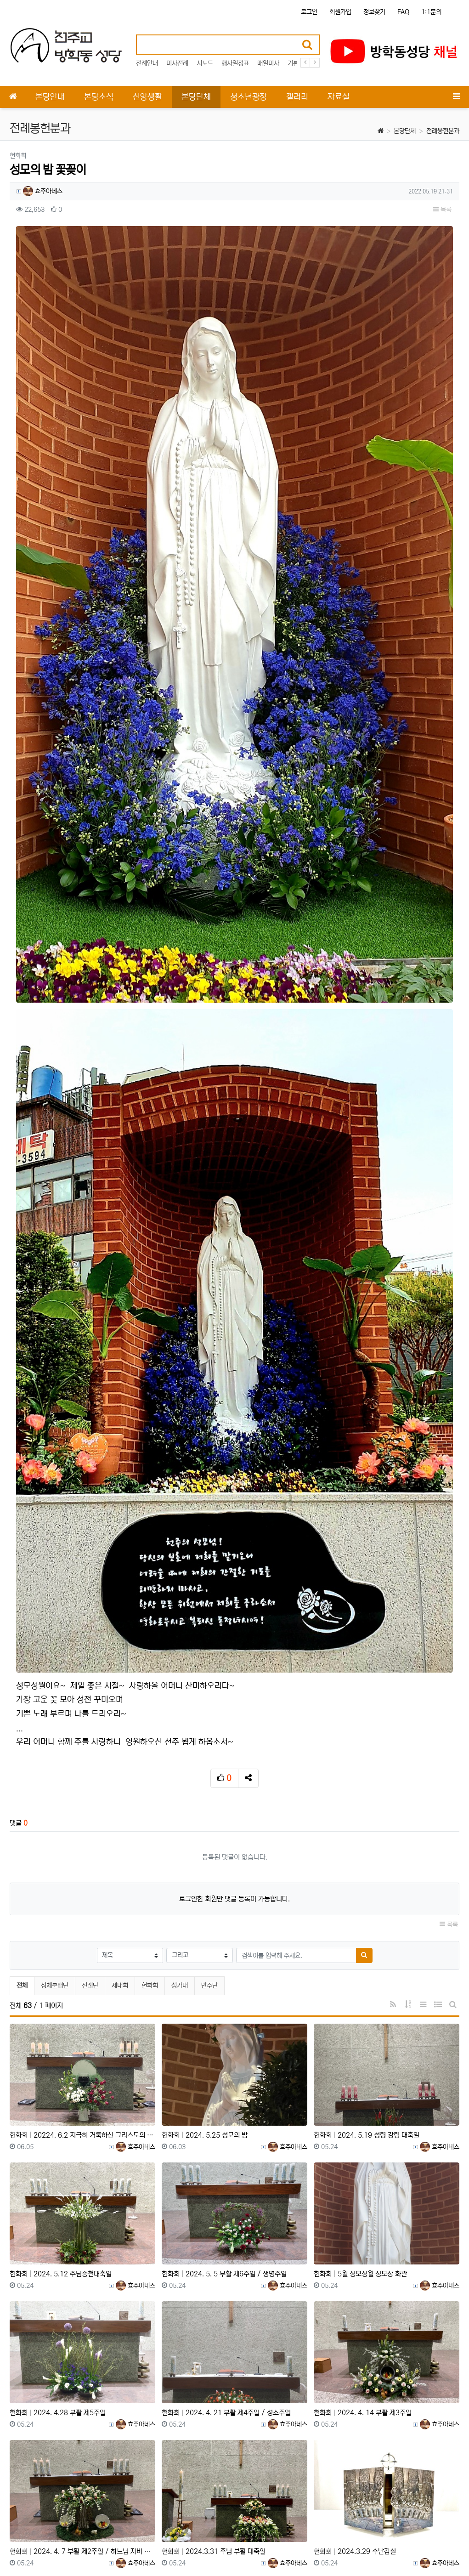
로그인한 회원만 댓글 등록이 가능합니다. (234, 1670)
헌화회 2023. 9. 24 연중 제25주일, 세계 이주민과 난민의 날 (386, 2461)
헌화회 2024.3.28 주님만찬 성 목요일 (64, 2461)
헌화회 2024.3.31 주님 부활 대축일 (214, 2322)
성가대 (179, 1756)
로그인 (309, 12)
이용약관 (341, 2543)
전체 (22, 1756)
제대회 (120, 1756)
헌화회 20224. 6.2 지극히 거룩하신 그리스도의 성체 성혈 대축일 (82, 1906)
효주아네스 (42, 191)
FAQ (403, 12)
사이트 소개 (24, 2543)
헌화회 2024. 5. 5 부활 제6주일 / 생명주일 (224, 2045)
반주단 (209, 1756)
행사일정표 (235, 63)
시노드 (205, 63)
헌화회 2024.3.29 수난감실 (355, 2322)
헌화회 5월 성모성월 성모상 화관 (360, 2045)
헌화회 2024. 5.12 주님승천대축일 (61, 2045)
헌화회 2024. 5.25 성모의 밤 (205, 1906)
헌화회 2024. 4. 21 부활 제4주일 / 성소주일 (226, 2184)
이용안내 (375, 2543)
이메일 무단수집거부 (132, 2543)
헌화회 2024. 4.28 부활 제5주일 (58, 2184)
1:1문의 (431, 12)
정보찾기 (374, 12)
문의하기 (409, 2543)
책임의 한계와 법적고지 (199, 2543)
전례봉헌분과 (442, 131)
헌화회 (149, 1756)
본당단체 (405, 131)
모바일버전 (445, 2543)
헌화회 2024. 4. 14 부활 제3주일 (363, 2184)
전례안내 (147, 63)
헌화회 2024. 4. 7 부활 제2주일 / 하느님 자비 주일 (82, 2322)
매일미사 (268, 63)
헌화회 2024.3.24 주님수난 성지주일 (216, 2461)
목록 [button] (442, 209)
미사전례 (177, 63)
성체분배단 (54, 1756)
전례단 (90, 1756)
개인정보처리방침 (73, 2543)
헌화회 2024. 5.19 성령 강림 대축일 (366, 1906)
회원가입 (340, 12)
